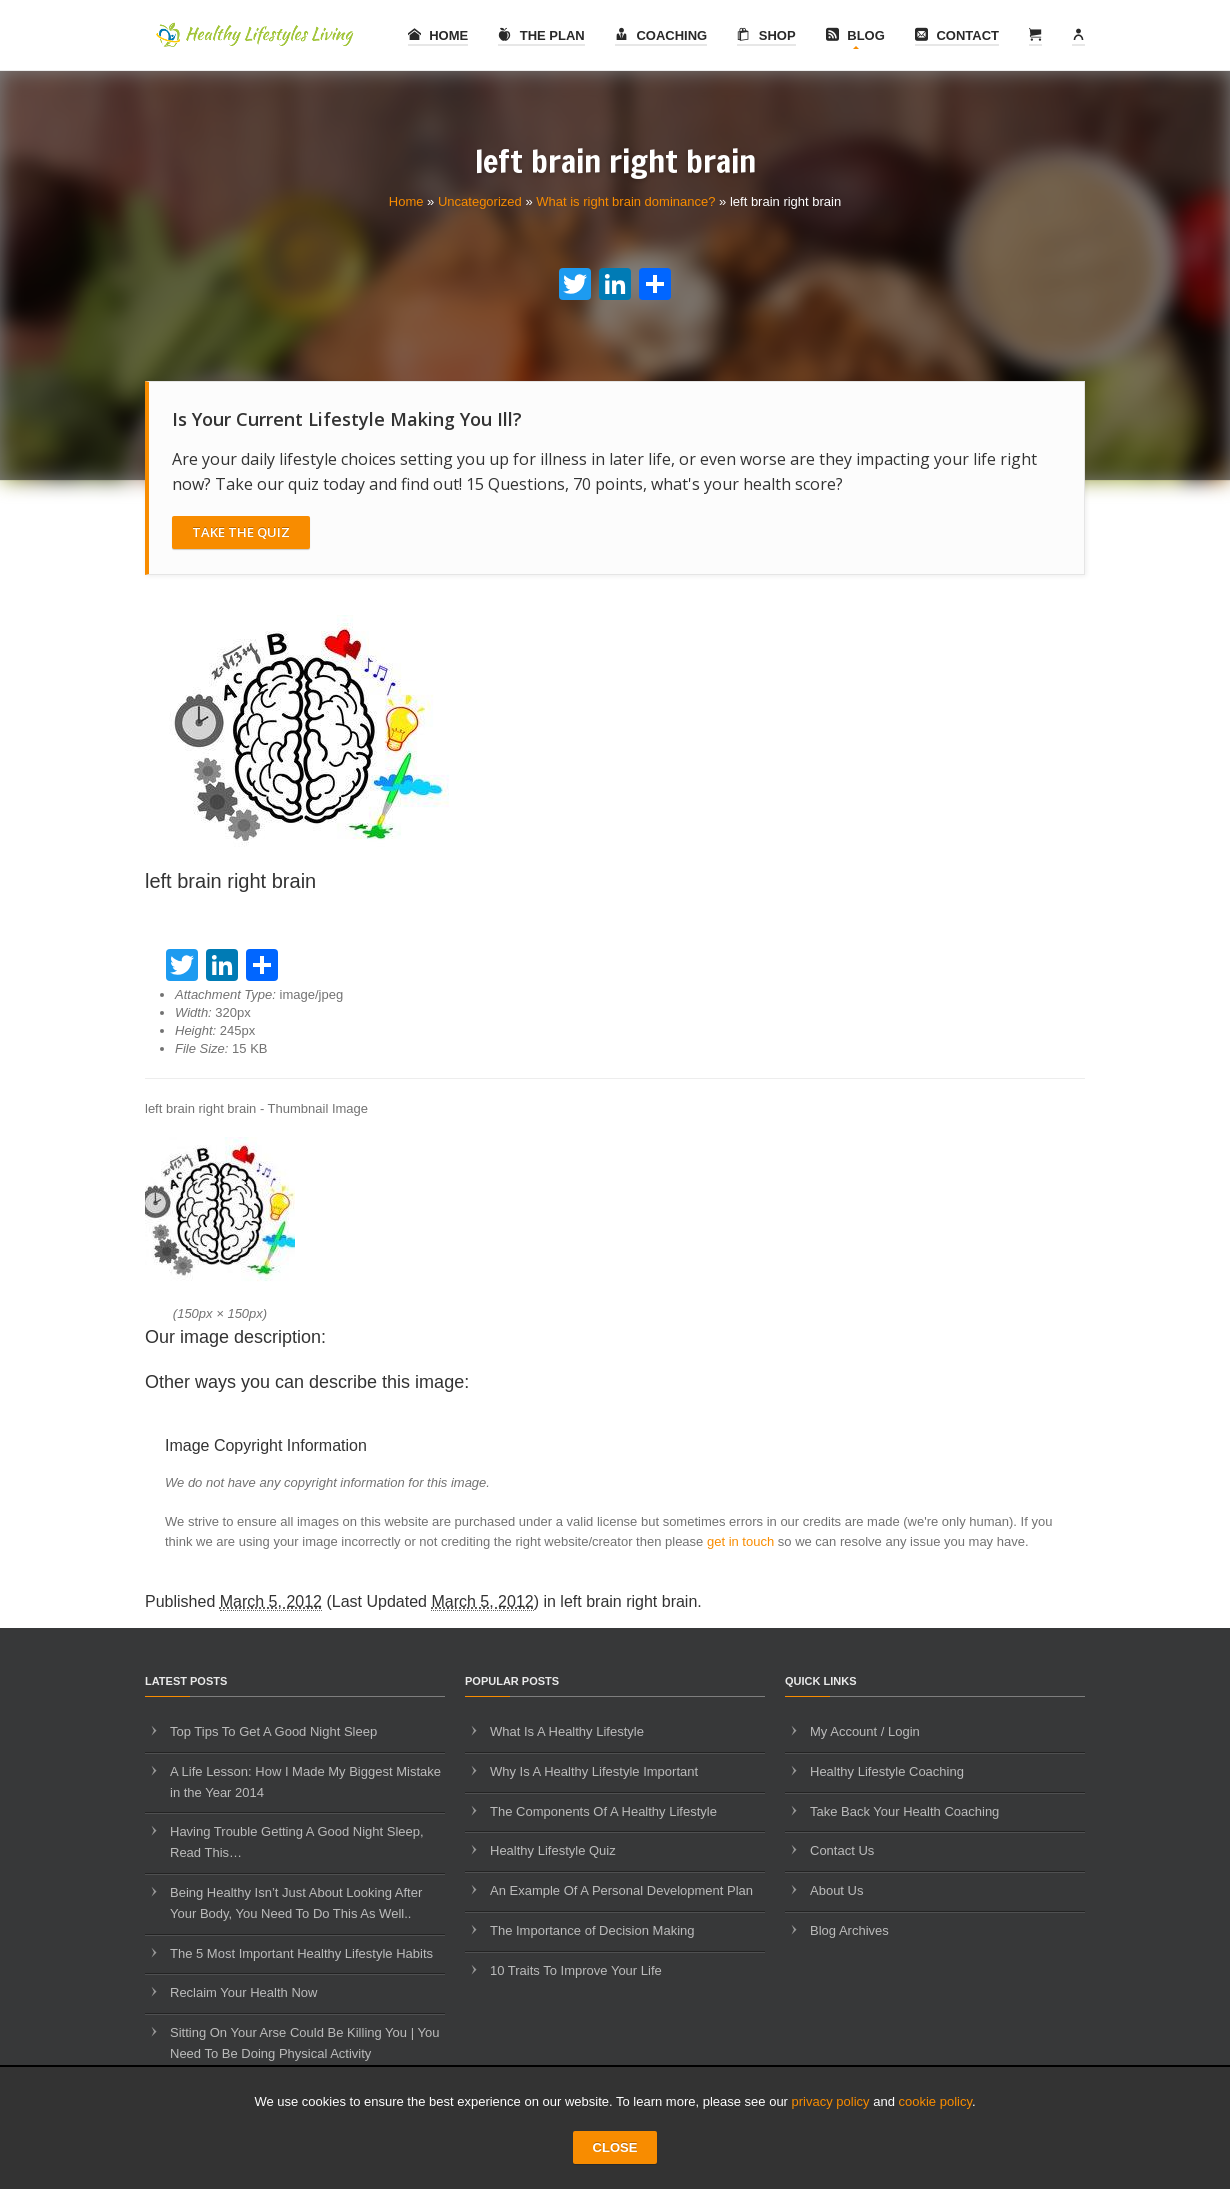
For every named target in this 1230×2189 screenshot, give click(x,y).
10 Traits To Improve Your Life (576, 1970)
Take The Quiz (241, 532)
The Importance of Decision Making (592, 1930)
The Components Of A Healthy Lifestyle (603, 1811)
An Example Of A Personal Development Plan (621, 1890)
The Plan (541, 35)
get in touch (740, 1541)
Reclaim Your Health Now (243, 1992)
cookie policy (935, 2101)
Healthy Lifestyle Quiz (553, 1850)
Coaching (661, 35)
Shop (766, 35)
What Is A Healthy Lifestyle (567, 1731)
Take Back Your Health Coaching (904, 1811)
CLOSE (615, 2147)
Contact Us (842, 1850)
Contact (957, 35)
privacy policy (831, 2101)
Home (438, 35)
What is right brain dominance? (625, 201)
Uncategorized (480, 201)
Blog (855, 35)
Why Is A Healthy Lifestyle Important (594, 1771)
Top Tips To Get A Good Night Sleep (273, 1731)
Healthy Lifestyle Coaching (887, 1771)
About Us (836, 1890)
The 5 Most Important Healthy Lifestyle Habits (301, 1953)
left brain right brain (628, 1601)
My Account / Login (865, 1731)
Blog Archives (849, 1930)
